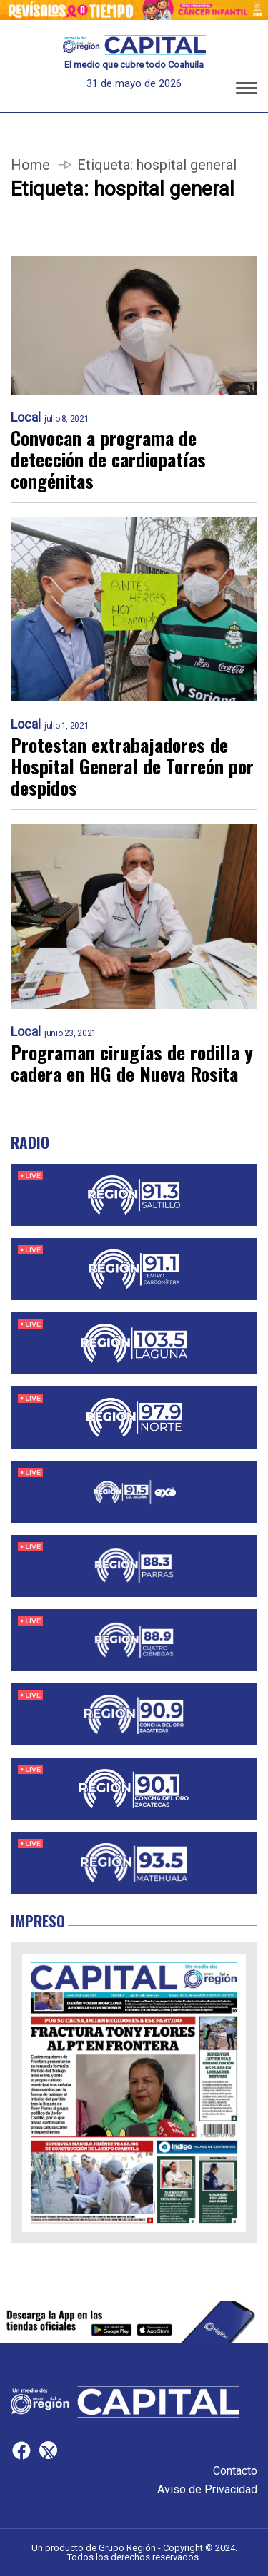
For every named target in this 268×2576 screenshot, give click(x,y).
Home (30, 164)
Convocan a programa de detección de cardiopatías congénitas (108, 459)
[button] (246, 90)
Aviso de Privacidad (207, 2489)
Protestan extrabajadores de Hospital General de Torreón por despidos (132, 766)
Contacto (235, 2471)
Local (26, 417)
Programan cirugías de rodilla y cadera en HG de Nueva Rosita (132, 1063)
